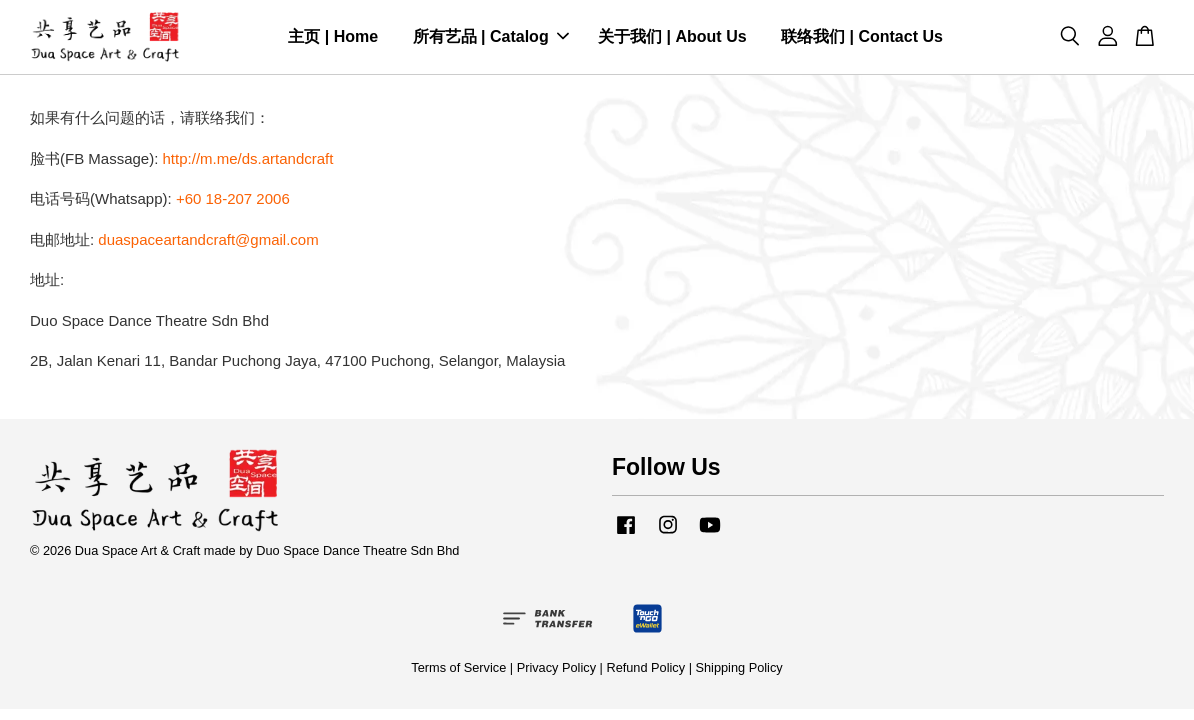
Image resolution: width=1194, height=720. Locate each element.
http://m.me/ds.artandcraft (248, 161)
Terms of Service (458, 670)
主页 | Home (333, 38)
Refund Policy (645, 670)
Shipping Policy (739, 670)
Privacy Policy (556, 670)
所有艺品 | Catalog (491, 38)
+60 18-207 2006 (233, 201)
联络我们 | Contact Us (862, 38)
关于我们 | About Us (672, 38)
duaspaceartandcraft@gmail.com (208, 242)
